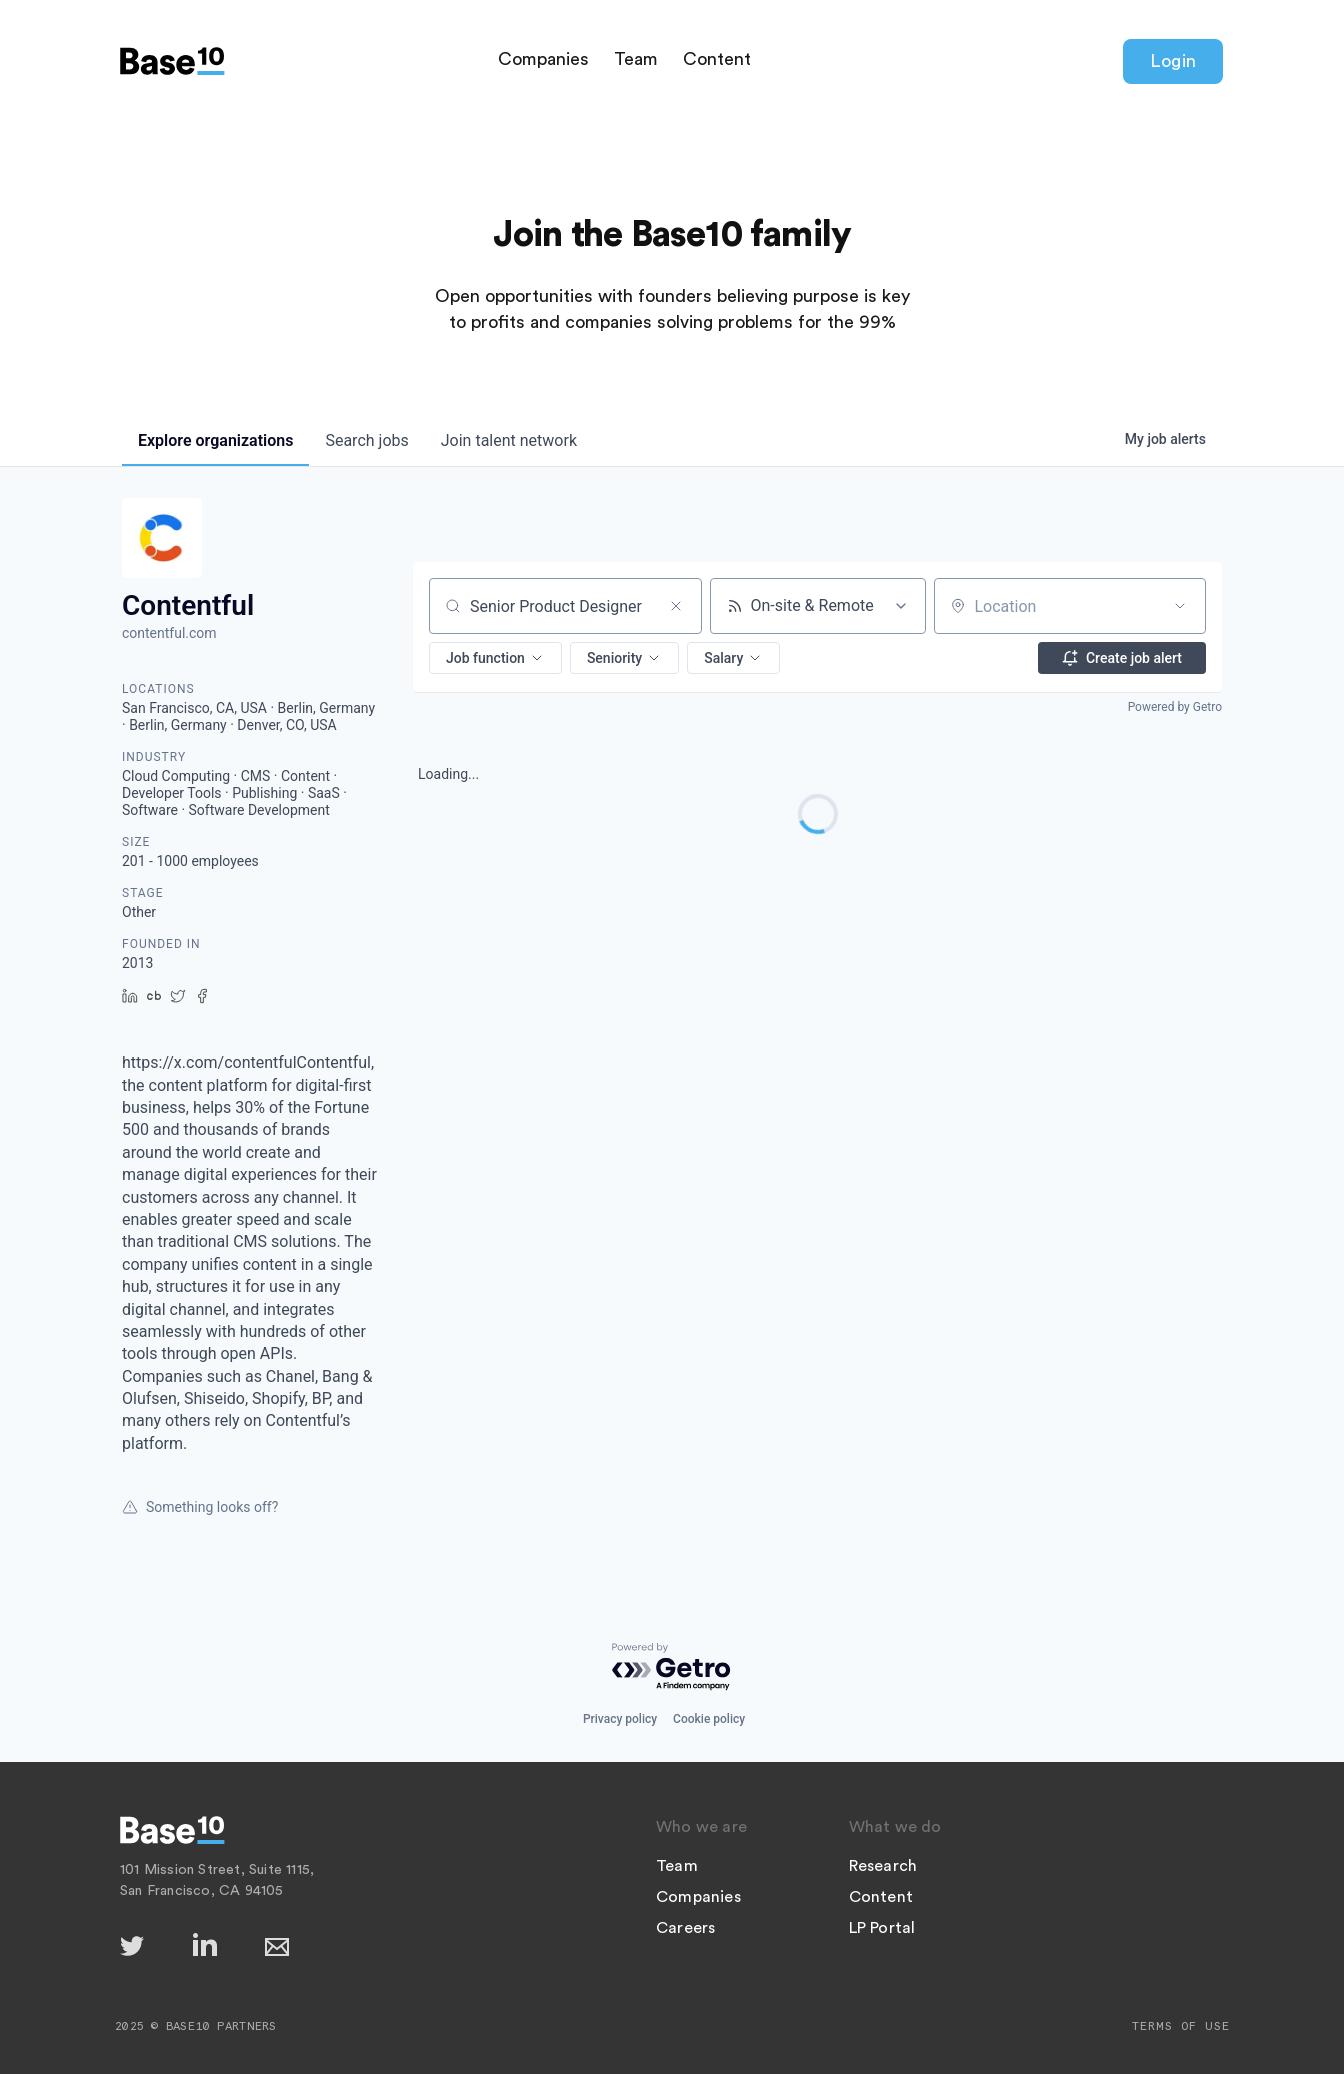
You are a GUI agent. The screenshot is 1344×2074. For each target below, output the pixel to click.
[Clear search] (676, 606)
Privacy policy (620, 1719)
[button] (495, 658)
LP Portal (882, 1928)
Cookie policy (709, 1719)
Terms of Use (1181, 2026)
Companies (543, 59)
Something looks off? (200, 1507)
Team (636, 59)
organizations (215, 440)
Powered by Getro (1175, 707)
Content (717, 59)
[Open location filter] (1180, 606)
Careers (685, 1928)
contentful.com (169, 633)
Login (1173, 61)
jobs (366, 440)
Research (883, 1866)
